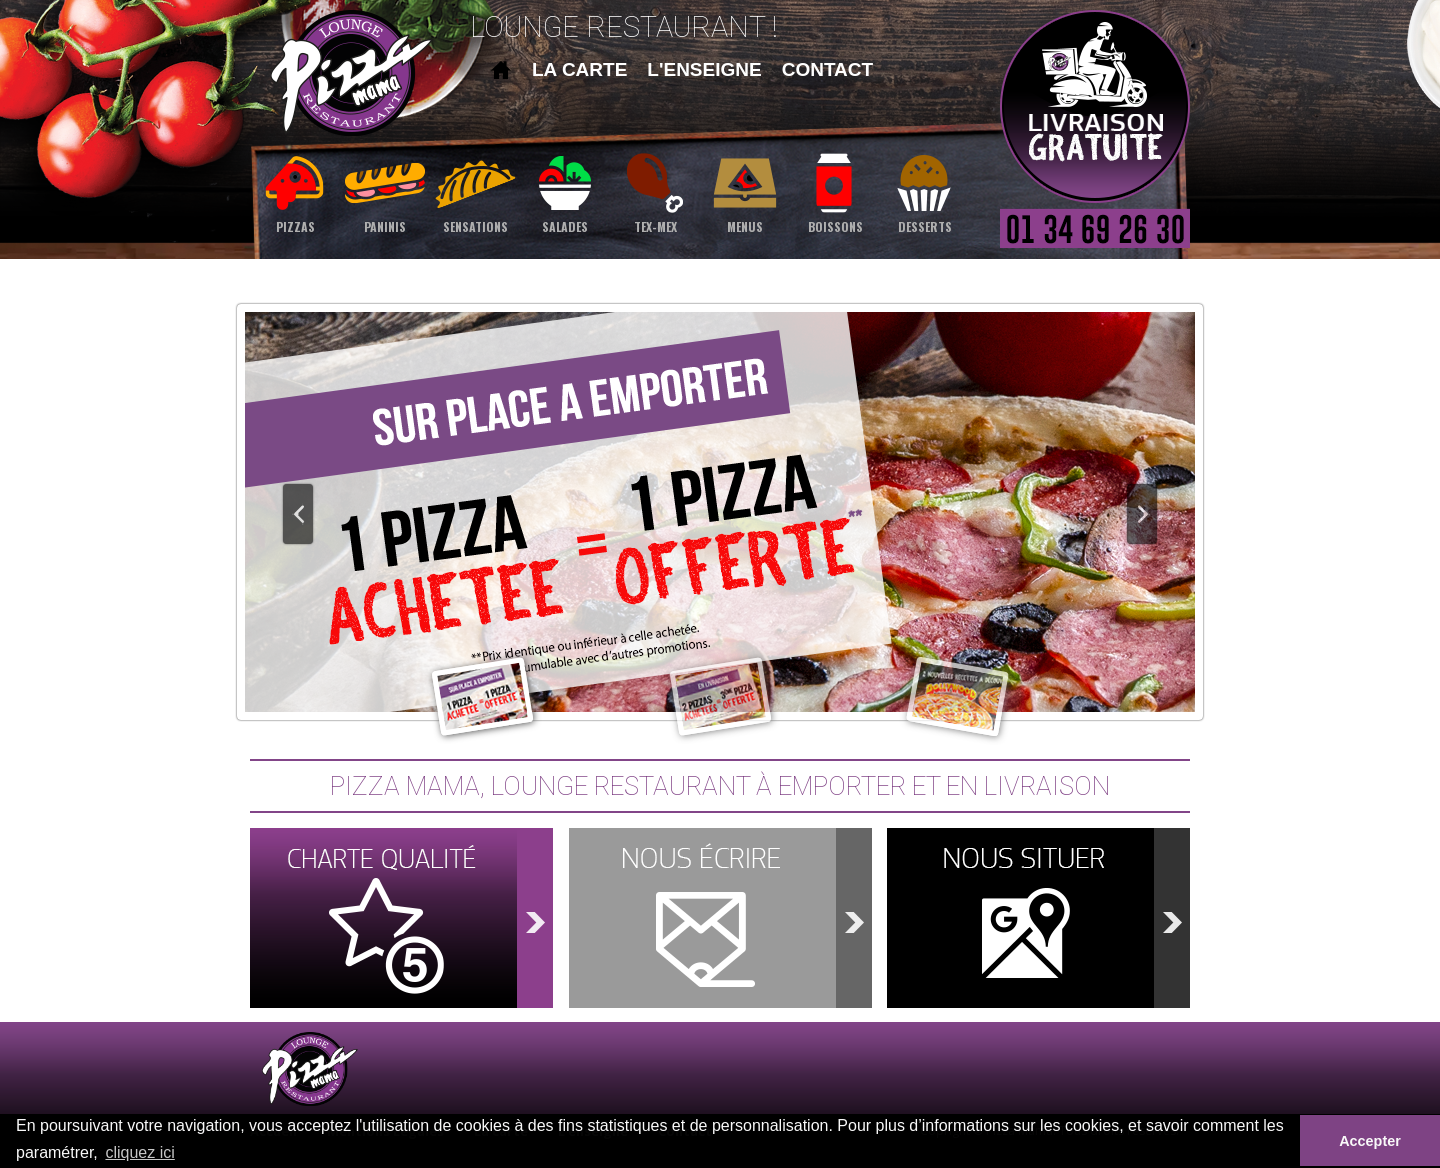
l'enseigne (704, 69)
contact (827, 69)
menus (745, 191)
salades (565, 191)
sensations (475, 191)
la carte (579, 69)
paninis (385, 191)
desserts (925, 191)
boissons (835, 191)
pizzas (295, 191)
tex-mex (655, 191)
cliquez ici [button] (139, 1152)
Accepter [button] (1370, 1141)
